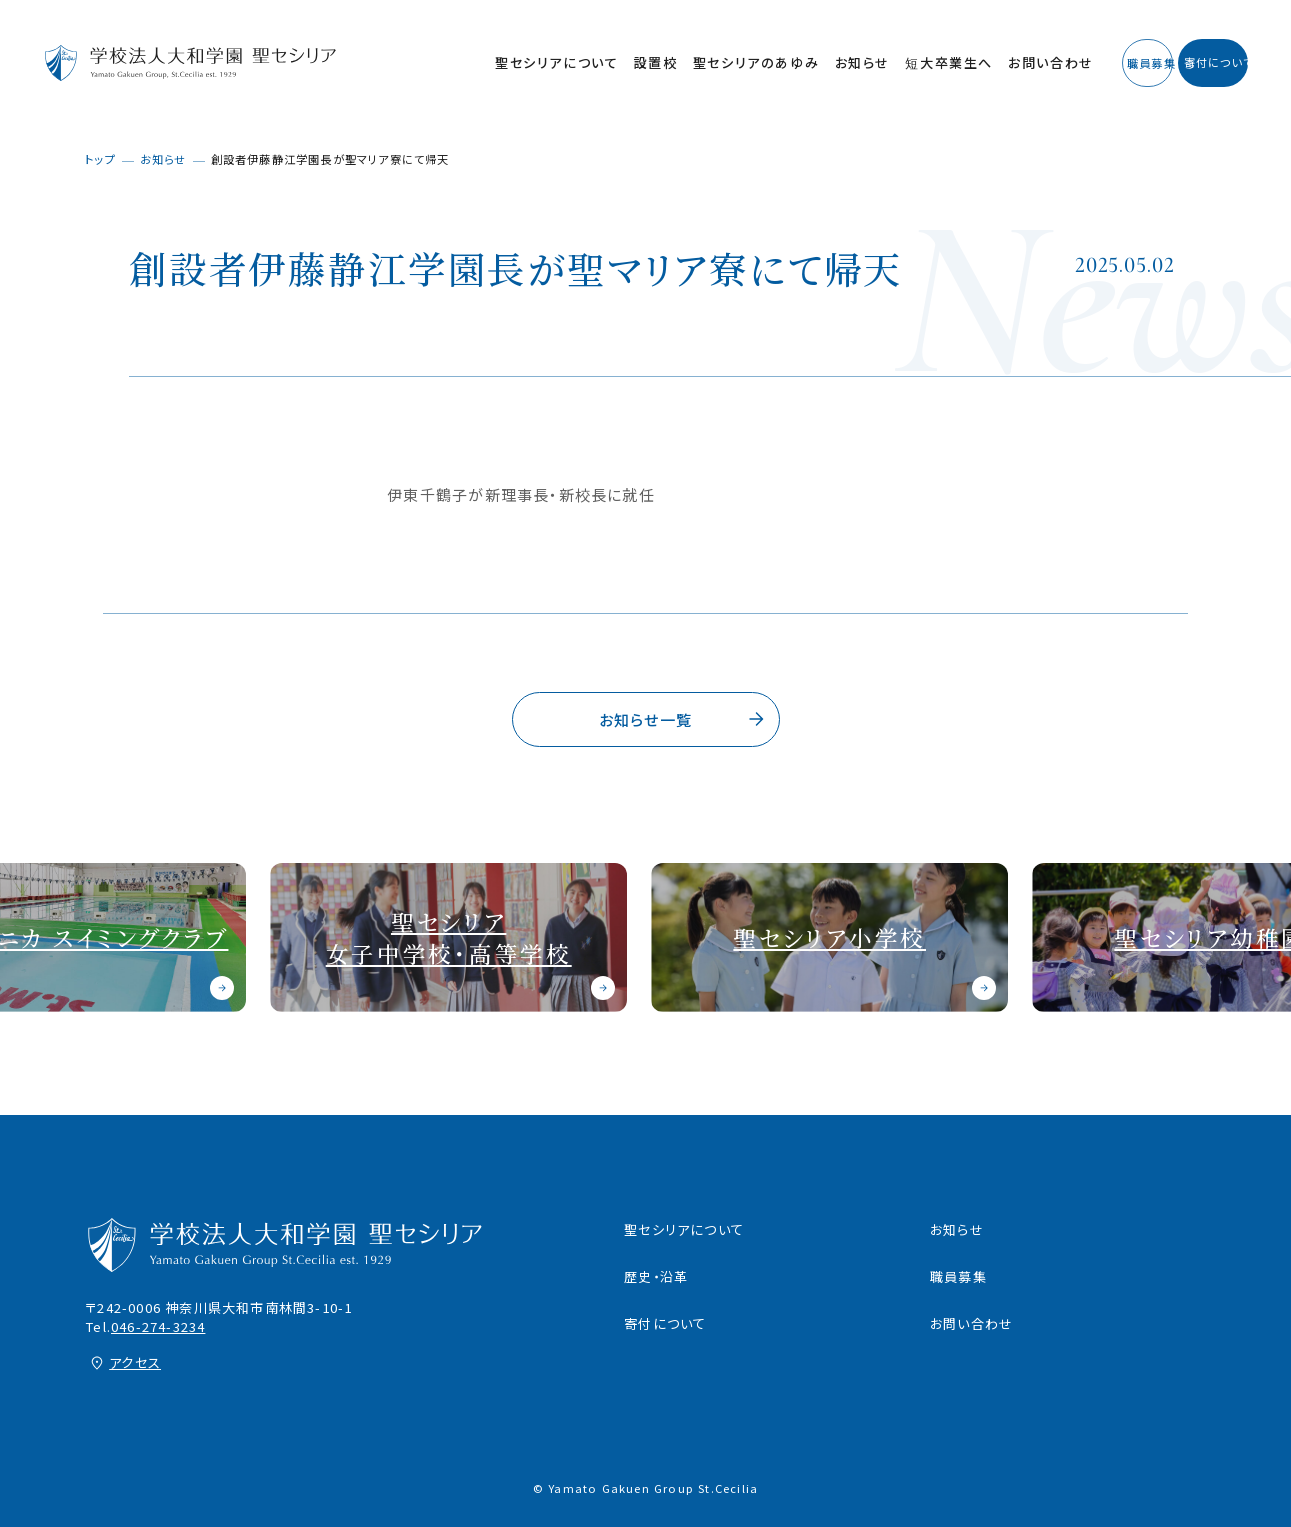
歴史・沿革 (656, 1276)
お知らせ (742, 62)
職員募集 (958, 1276)
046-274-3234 (158, 1326)
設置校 (536, 62)
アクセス (135, 1362)
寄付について (665, 1323)
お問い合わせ (930, 62)
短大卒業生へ (828, 62)
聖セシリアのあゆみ (636, 62)
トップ (100, 159)
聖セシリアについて (436, 62)
